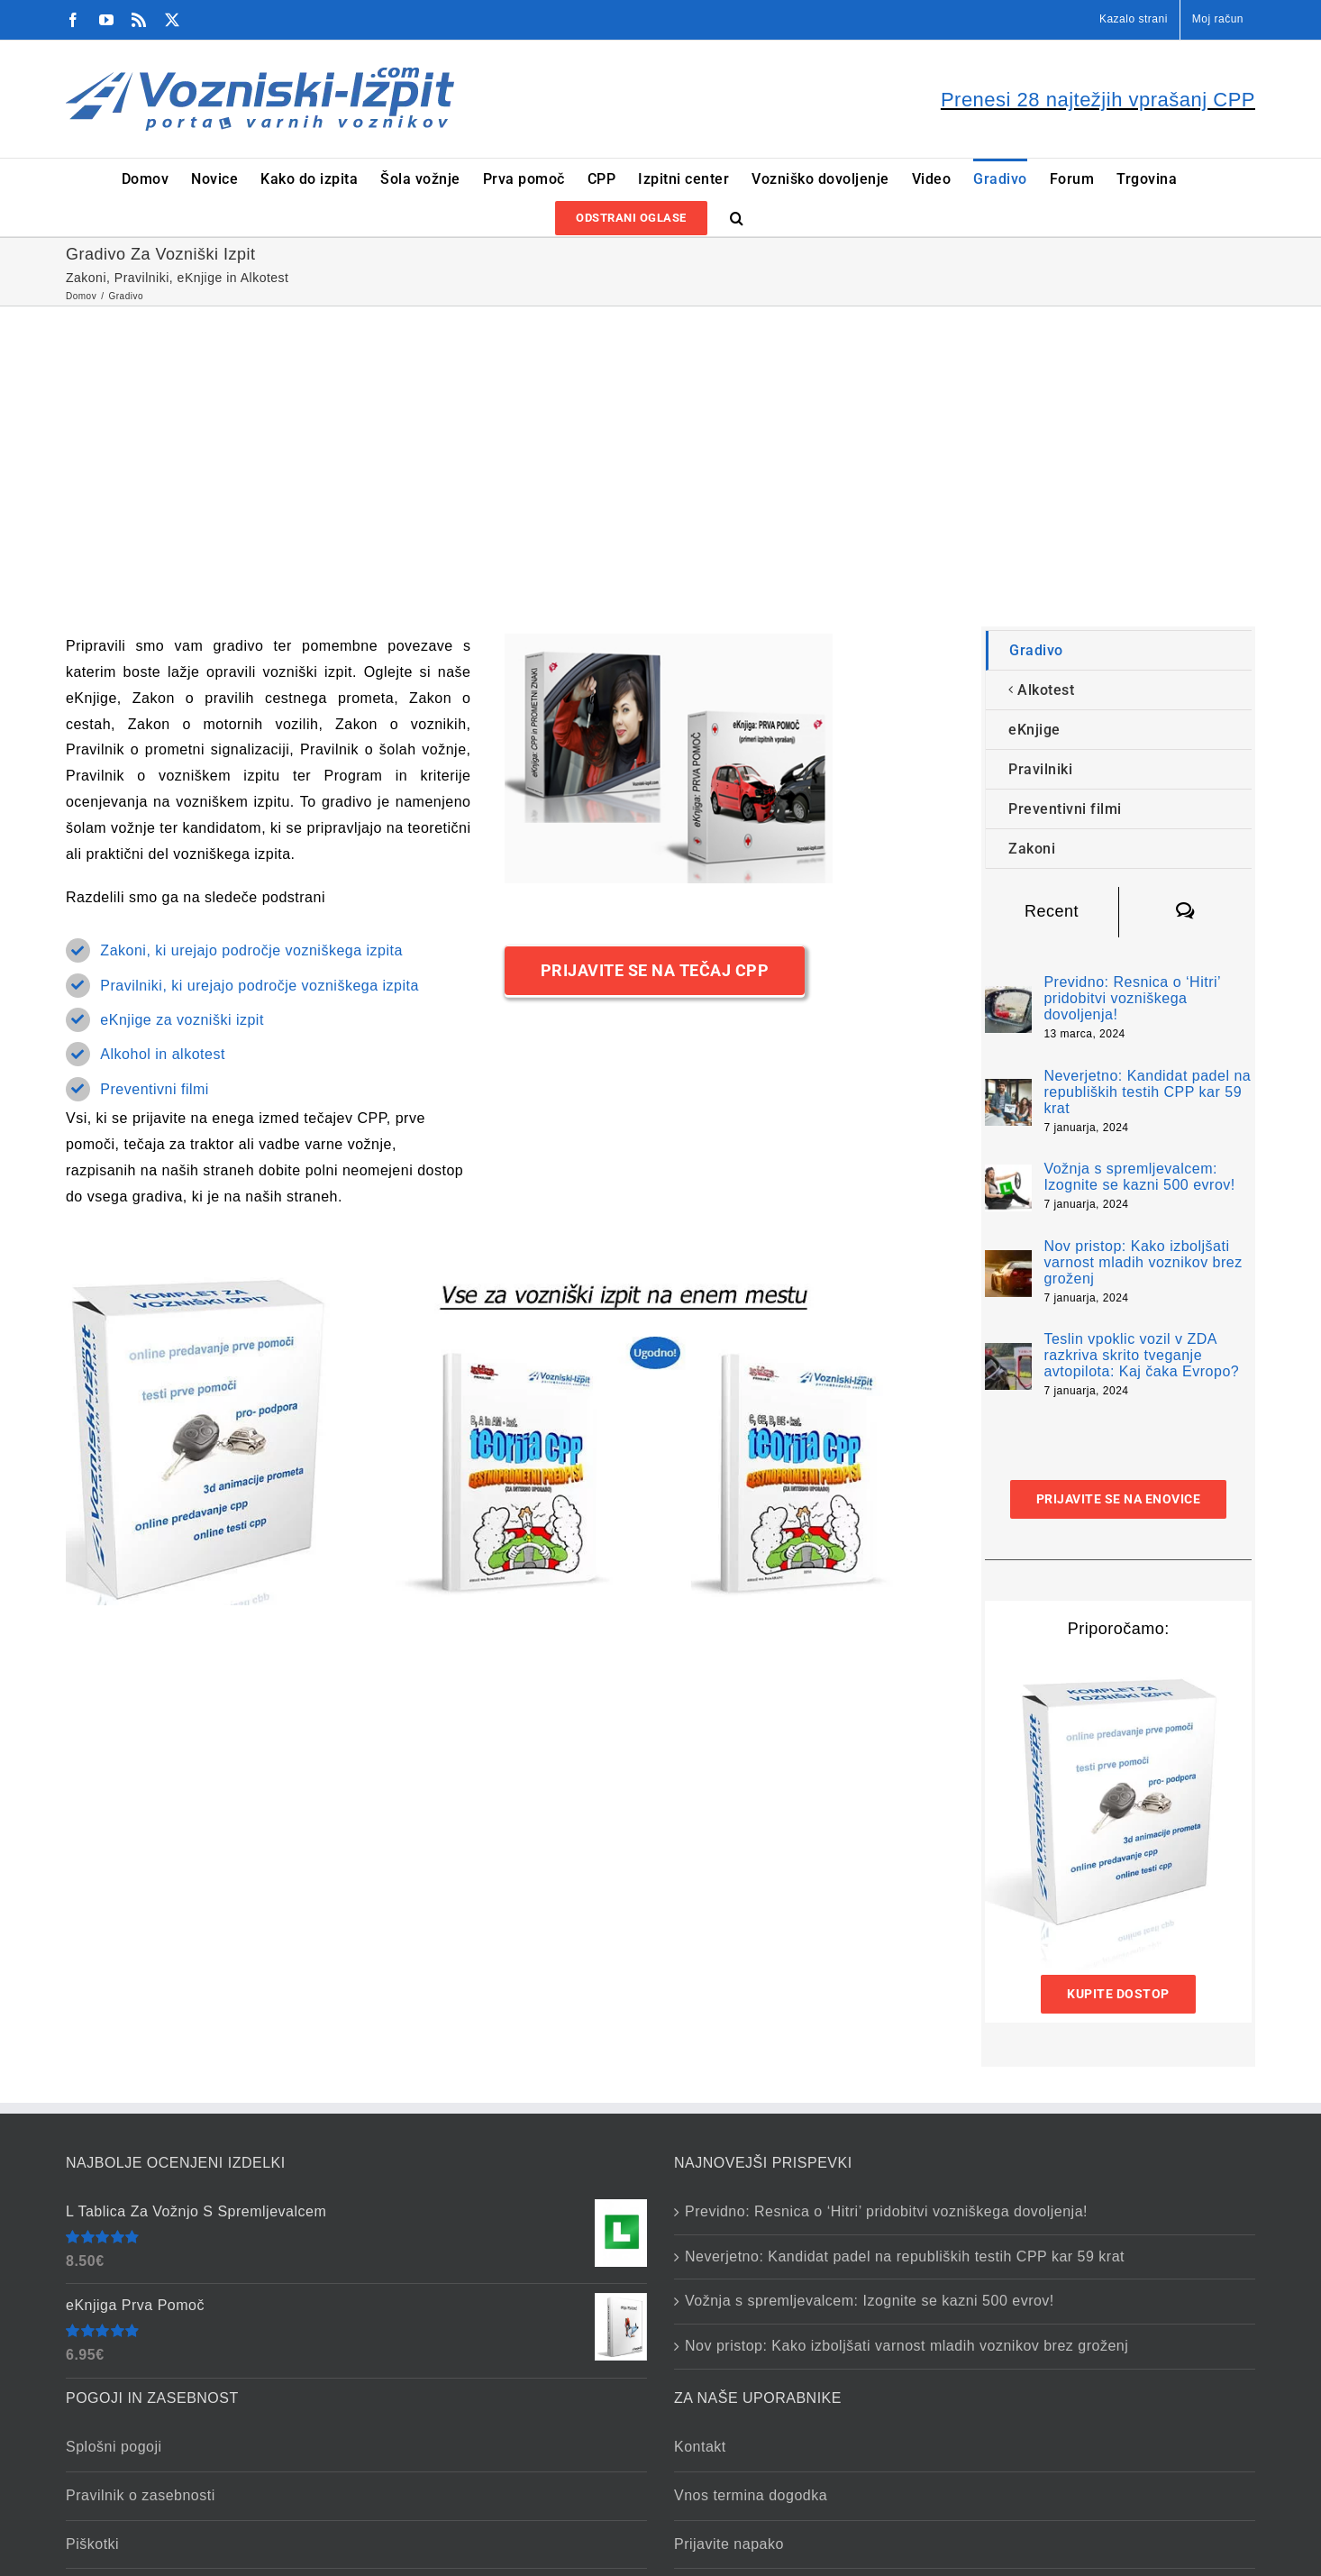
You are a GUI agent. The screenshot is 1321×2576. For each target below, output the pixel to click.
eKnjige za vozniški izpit (181, 1020)
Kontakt (700, 2446)
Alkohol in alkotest (162, 1054)
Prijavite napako (729, 2544)
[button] (737, 216)
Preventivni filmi (154, 1089)
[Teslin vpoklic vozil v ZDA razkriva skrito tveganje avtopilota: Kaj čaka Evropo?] (1008, 1355)
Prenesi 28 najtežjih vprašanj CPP (1098, 99)
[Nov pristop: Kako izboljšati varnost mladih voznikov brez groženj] (1008, 1262)
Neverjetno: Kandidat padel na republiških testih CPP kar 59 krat (1147, 1092)
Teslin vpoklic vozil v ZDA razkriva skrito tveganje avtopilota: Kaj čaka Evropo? (1141, 1355)
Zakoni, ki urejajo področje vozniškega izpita (251, 950)
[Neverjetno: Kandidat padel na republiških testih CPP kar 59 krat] (1008, 1091)
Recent (1052, 911)
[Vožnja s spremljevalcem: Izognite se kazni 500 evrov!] (1008, 1176)
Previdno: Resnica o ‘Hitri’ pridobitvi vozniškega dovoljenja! (1131, 998)
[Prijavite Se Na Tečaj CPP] (655, 970)
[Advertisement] (660, 441)
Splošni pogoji (114, 2446)
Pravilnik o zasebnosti (140, 2495)
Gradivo (1036, 650)
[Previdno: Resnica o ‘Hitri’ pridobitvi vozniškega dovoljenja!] (1008, 998)
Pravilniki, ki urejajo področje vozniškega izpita (259, 985)
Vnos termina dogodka (750, 2495)
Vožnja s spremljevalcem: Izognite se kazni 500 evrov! (1138, 1176)
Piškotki (92, 2544)
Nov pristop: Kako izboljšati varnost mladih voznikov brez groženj (1142, 1262)
